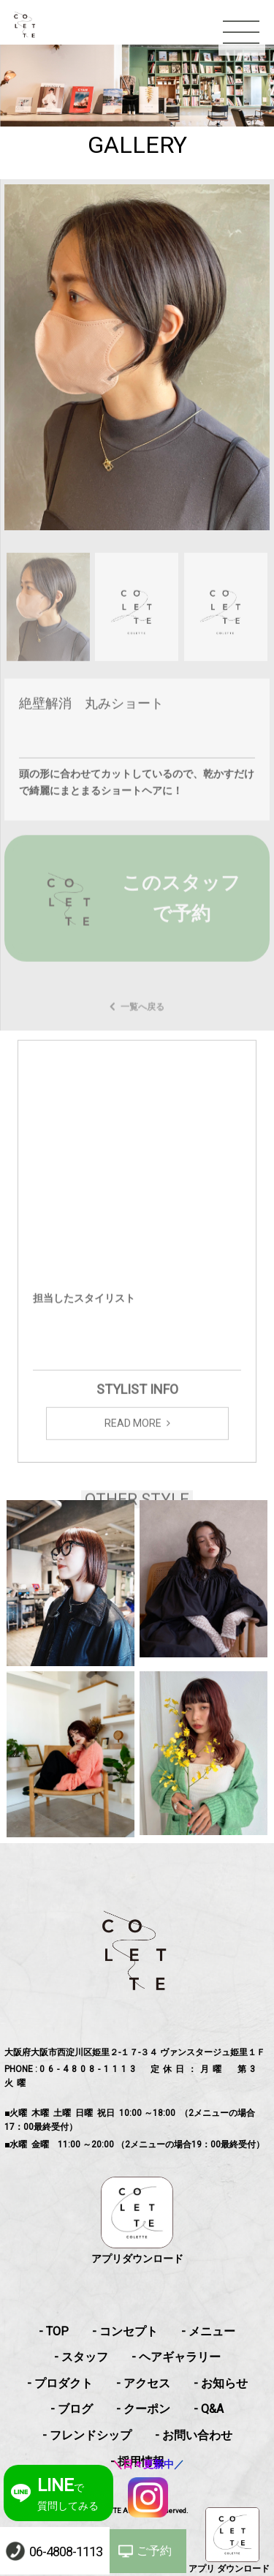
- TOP (54, 2331)
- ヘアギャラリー (176, 2357)
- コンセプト (125, 2331)
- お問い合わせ (193, 2435)
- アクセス (143, 2383)
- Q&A (209, 2409)
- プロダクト (60, 2383)
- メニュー (208, 2331)
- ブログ (71, 2409)
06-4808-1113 (65, 2551)
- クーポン (143, 2409)
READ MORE (132, 1436)
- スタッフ (81, 2357)
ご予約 (154, 2551)
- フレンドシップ (87, 2435)
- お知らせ (221, 2383)
